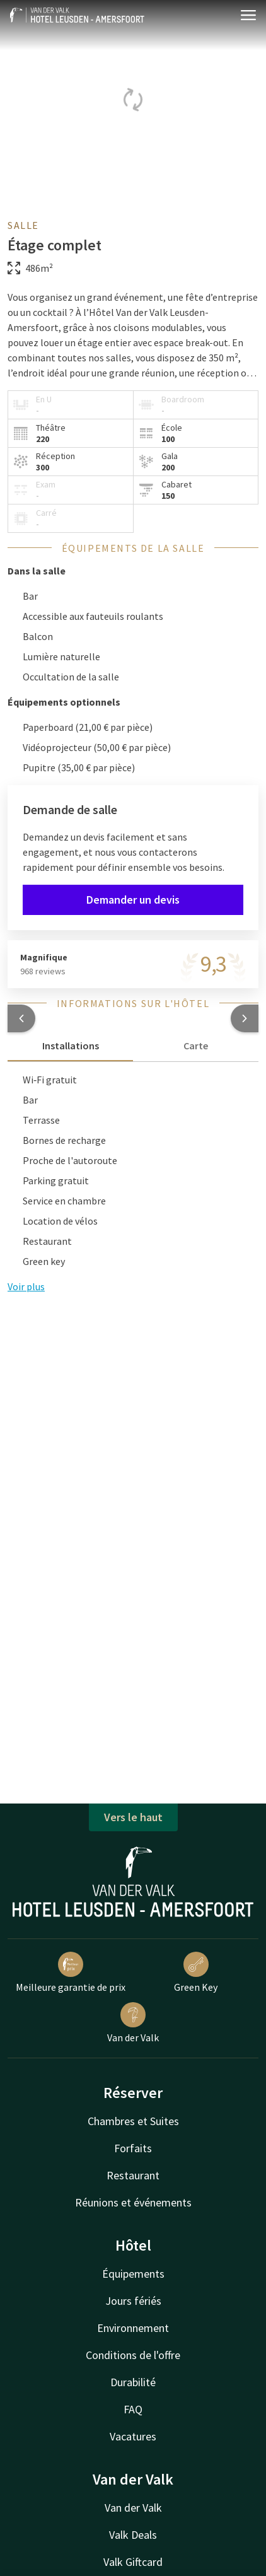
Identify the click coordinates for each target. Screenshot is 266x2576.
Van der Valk (133, 2023)
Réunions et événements (133, 2202)
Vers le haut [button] (133, 1817)
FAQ (133, 2409)
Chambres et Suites (133, 2121)
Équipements (133, 2273)
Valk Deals (133, 2534)
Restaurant (133, 2175)
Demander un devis (133, 899)
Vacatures (133, 2436)
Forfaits (133, 2148)
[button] (21, 1018)
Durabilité (133, 2382)
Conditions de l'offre (133, 2355)
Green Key (195, 1972)
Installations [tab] (70, 1045)
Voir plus (26, 1286)
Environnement (133, 2328)
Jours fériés (133, 2300)
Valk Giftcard (133, 2562)
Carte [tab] (195, 1045)
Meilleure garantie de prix (70, 1972)
